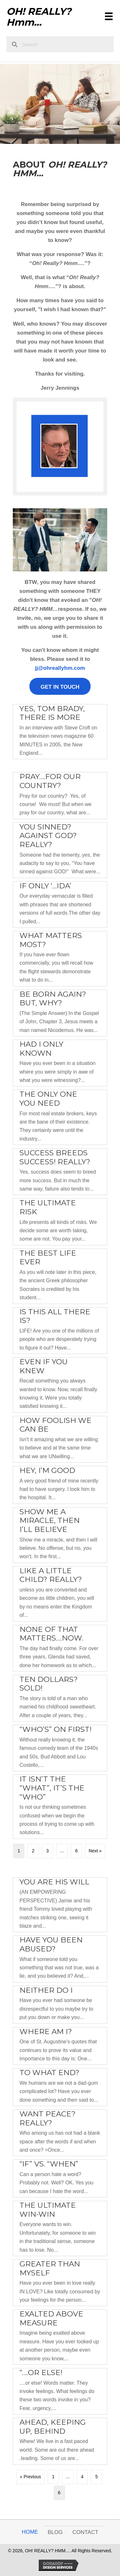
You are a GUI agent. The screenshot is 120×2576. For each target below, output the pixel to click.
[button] (60, 686)
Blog (55, 2532)
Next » (95, 1850)
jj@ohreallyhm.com (60, 668)
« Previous (30, 2476)
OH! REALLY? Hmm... (38, 16)
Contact (85, 2532)
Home (30, 2532)
